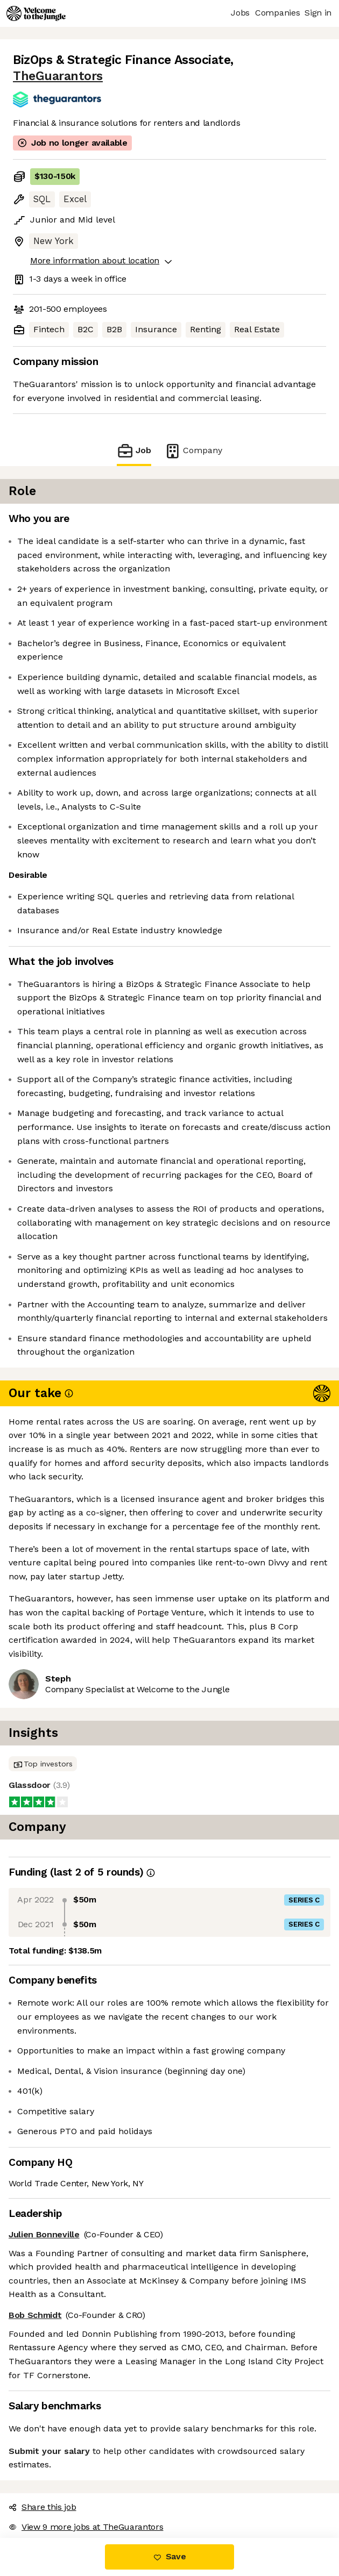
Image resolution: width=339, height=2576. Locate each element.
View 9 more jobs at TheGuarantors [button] (86, 2527)
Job (134, 451)
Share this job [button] (42, 2507)
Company (193, 451)
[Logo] (36, 13)
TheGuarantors (58, 76)
